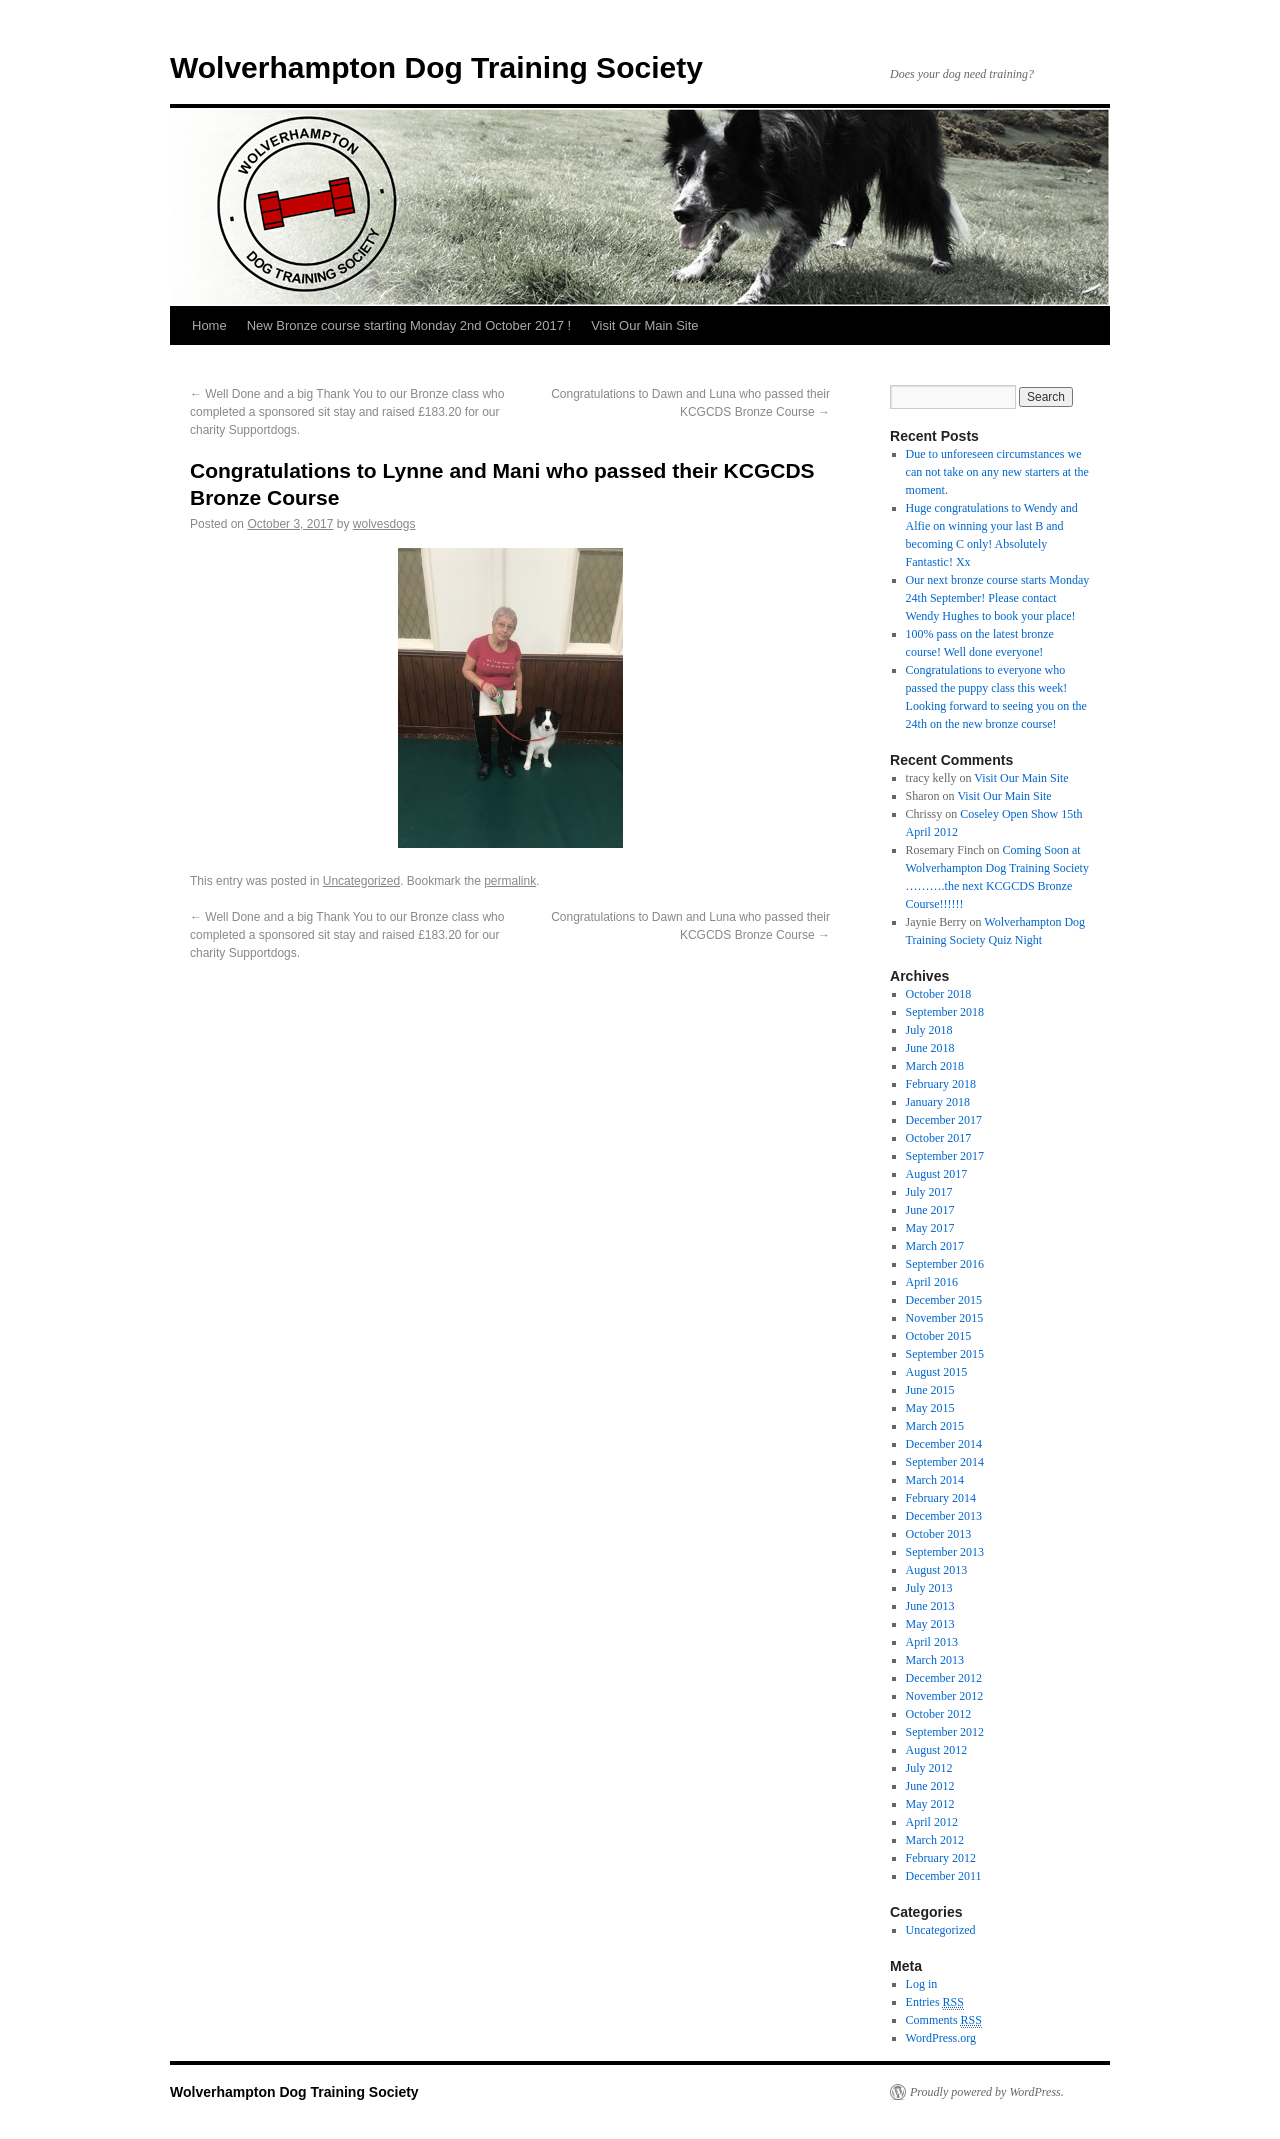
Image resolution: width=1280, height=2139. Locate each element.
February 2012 (941, 1858)
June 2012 (930, 1786)
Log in (922, 1984)
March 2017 (935, 1246)
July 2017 (929, 1192)
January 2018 (938, 1102)
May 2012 (930, 1804)
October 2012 (939, 1714)
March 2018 (935, 1066)
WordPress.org (941, 2038)
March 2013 (935, 1660)
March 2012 (935, 1840)
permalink (510, 881)
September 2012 (945, 1732)
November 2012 (945, 1696)
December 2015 (944, 1300)
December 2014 (944, 1444)
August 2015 (937, 1372)
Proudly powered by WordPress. (987, 2092)
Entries (935, 2002)
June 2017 (930, 1210)
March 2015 (935, 1426)
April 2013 (932, 1642)
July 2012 (929, 1768)
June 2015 (930, 1390)
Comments (944, 2020)
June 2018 (930, 1048)
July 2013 (929, 1588)
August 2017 (937, 1174)
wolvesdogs (384, 524)
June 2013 (930, 1606)
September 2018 (945, 1012)
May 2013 (930, 1624)
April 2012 (932, 1822)
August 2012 (937, 1750)
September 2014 (945, 1462)
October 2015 (939, 1336)
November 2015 (945, 1318)
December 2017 (944, 1120)
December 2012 (944, 1678)
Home (209, 325)
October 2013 (939, 1534)
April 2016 (932, 1282)
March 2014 (935, 1480)
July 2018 (929, 1030)
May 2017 (930, 1228)
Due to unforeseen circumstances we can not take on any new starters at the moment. (997, 472)
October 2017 (939, 1138)
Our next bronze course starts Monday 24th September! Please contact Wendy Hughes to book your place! (998, 598)
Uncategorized (361, 881)
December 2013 (944, 1516)
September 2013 (945, 1552)
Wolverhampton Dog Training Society (436, 67)
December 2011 (944, 1876)
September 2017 (945, 1156)
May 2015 (930, 1408)
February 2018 (941, 1084)
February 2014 (941, 1498)
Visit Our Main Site (644, 325)
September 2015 (945, 1354)
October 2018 (939, 994)
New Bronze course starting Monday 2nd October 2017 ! (409, 325)
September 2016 (945, 1264)
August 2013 (937, 1570)
